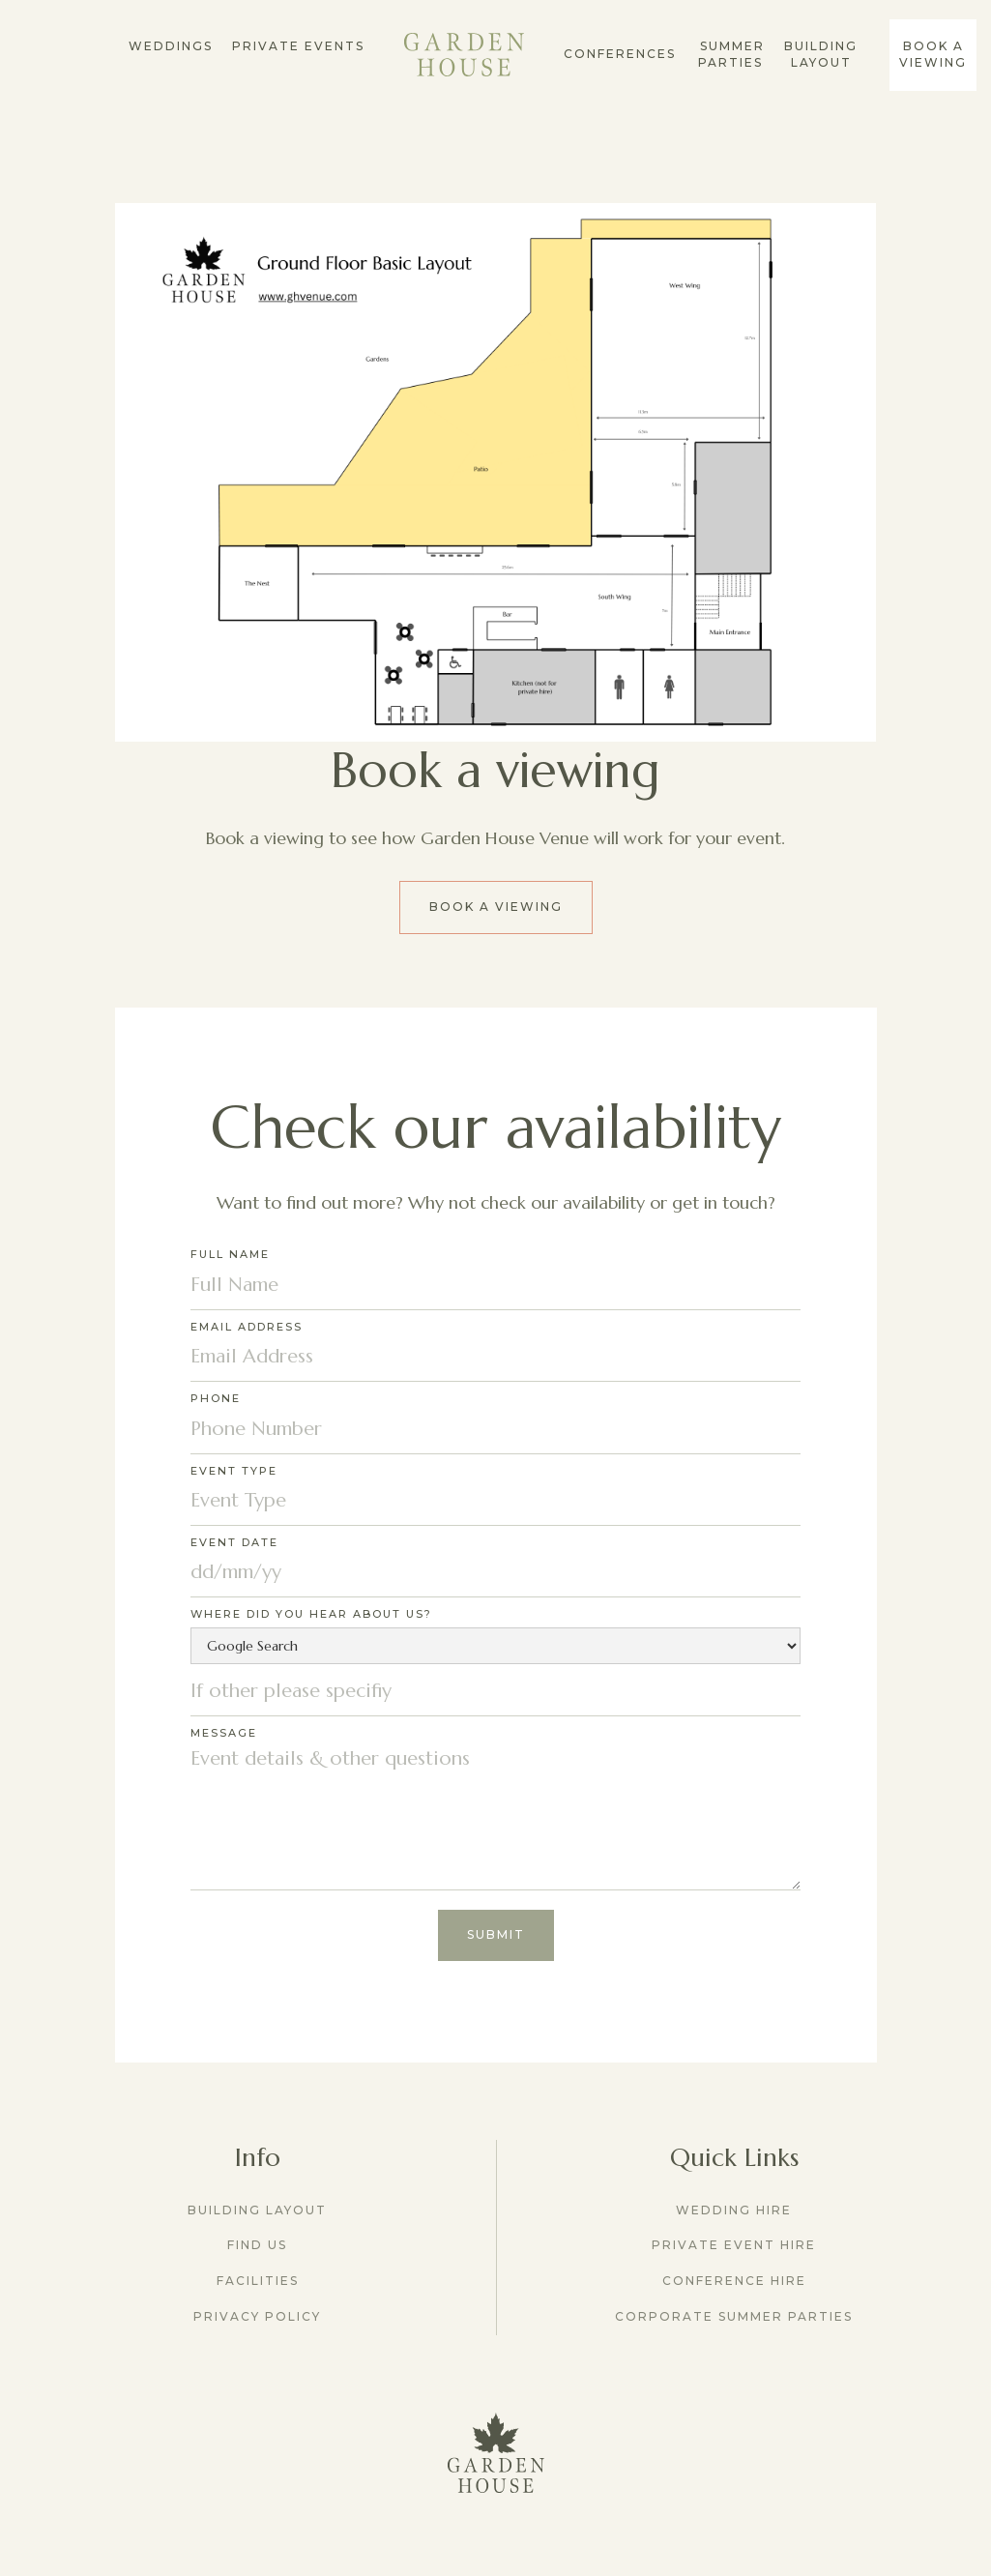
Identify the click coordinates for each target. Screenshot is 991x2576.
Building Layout (821, 54)
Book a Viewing (933, 54)
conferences (620, 53)
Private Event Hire (734, 2245)
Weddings (171, 46)
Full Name (230, 1254)
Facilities (258, 2280)
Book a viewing (496, 906)
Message (223, 1733)
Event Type (233, 1471)
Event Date (234, 1542)
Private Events (298, 46)
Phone (215, 1398)
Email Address (246, 1326)
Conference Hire (734, 2280)
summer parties (730, 54)
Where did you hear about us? (311, 1614)
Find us (257, 2245)
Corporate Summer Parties (734, 2316)
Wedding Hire (734, 2210)
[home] (464, 54)
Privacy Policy (257, 2316)
